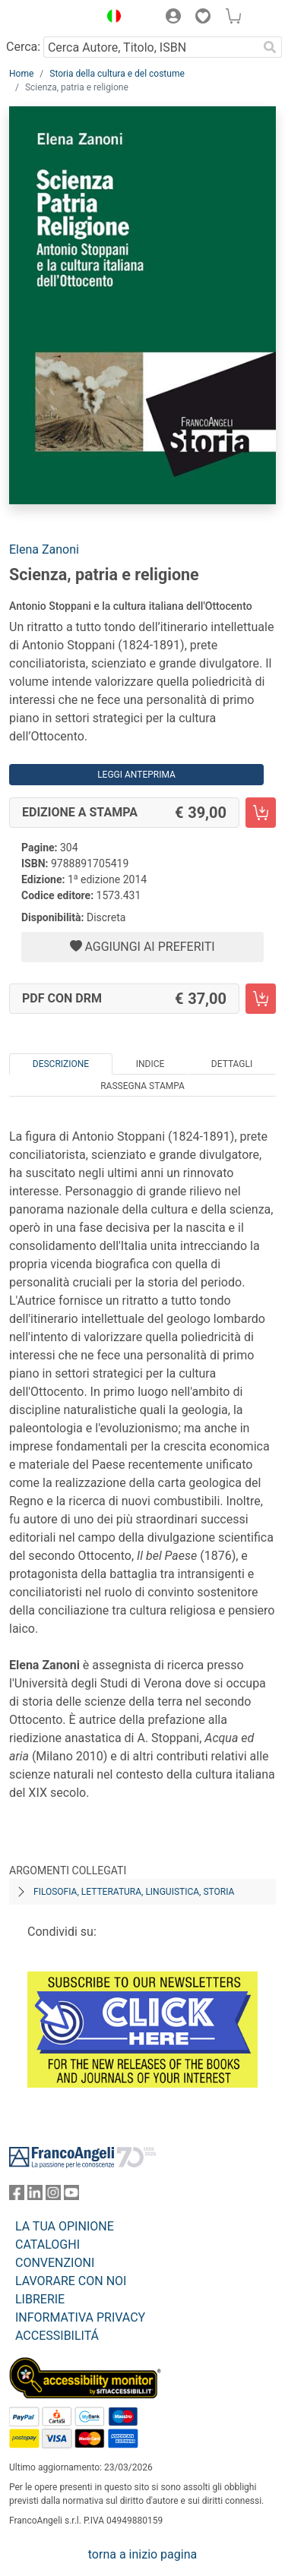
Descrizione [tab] (61, 1064)
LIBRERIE (40, 2299)
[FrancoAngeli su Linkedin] (35, 2196)
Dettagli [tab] (231, 1064)
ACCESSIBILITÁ (57, 2335)
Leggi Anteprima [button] (136, 774)
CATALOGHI (47, 2244)
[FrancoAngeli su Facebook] (16, 2196)
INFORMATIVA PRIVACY (80, 2317)
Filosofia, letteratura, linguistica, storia (133, 1891)
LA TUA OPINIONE (64, 2226)
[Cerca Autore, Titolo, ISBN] (150, 47)
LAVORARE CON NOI (70, 2281)
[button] (110, 18)
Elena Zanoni (44, 549)
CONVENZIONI (54, 2263)
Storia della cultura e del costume (117, 73)
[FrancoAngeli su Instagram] (53, 2196)
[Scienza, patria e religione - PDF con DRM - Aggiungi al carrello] (260, 998)
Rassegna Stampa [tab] (142, 1086)
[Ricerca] (270, 47)
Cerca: (23, 46)
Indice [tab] (150, 1064)
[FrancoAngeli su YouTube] (71, 2196)
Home (21, 73)
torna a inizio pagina (142, 2554)
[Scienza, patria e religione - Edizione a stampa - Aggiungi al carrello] (260, 812)
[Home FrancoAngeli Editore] (50, 18)
